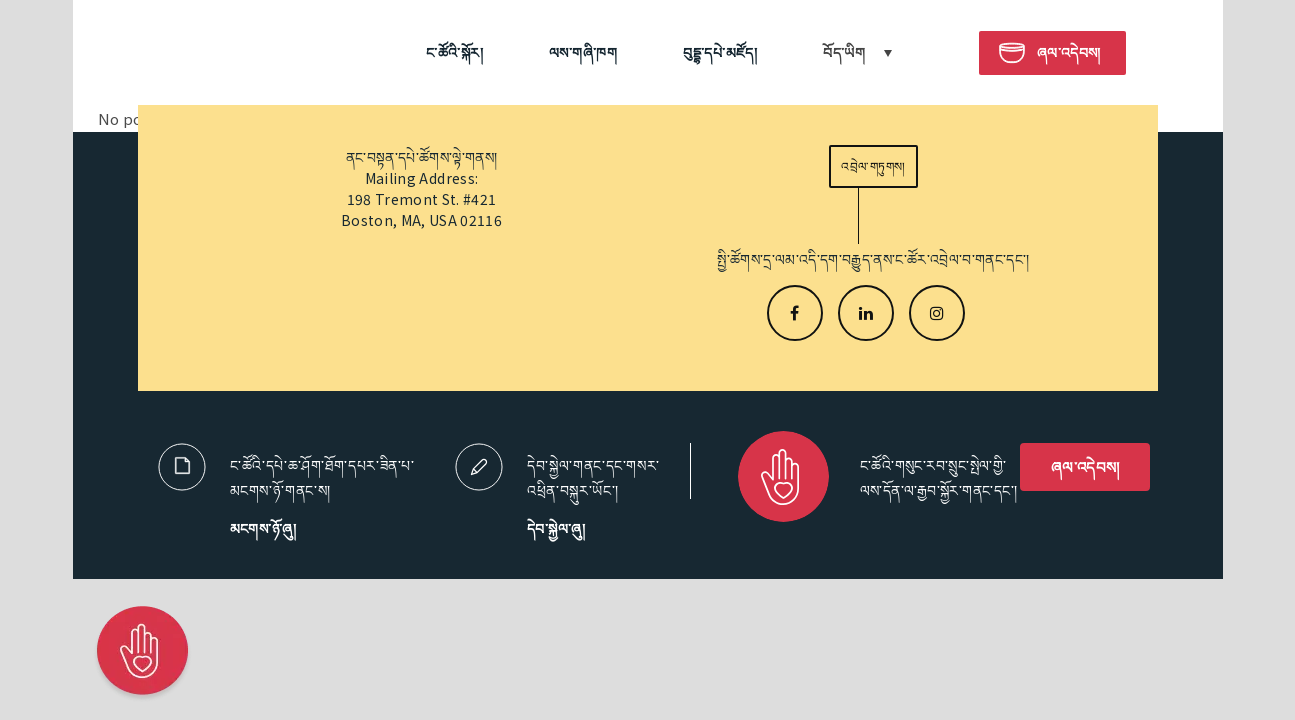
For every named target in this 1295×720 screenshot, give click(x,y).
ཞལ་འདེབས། (1085, 467)
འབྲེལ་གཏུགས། (873, 166)
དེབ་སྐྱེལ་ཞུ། (556, 528)
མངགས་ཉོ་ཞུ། (263, 528)
